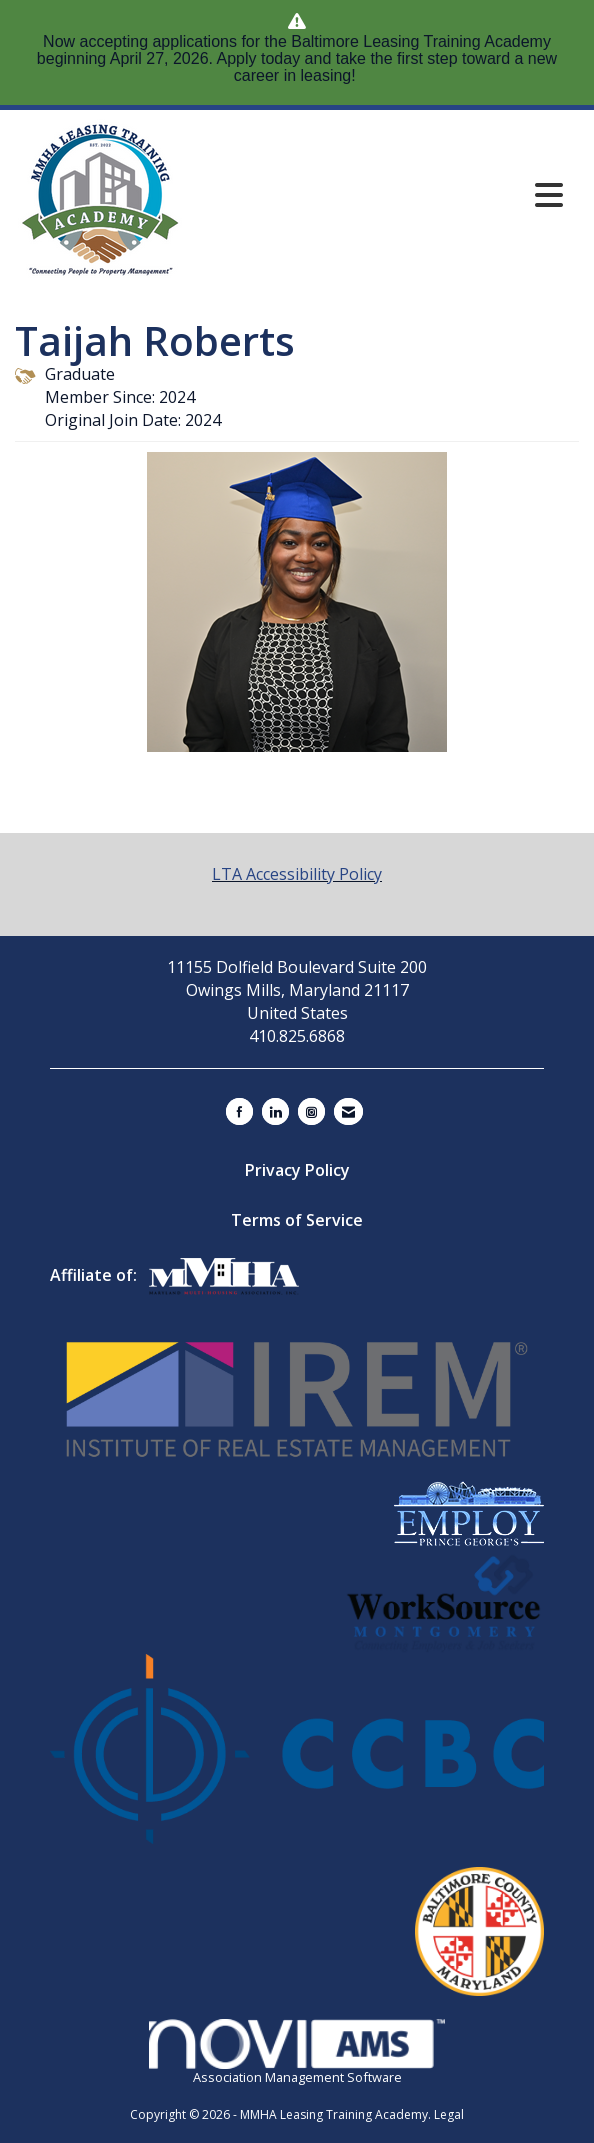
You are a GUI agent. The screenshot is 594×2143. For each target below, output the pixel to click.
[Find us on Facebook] (239, 1111)
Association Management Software (297, 2052)
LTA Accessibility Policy (297, 874)
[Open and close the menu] (453, 195)
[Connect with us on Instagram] (311, 1111)
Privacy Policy (297, 1170)
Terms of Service (297, 1220)
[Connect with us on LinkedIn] (275, 1111)
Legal (449, 2114)
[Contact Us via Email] (348, 1111)
